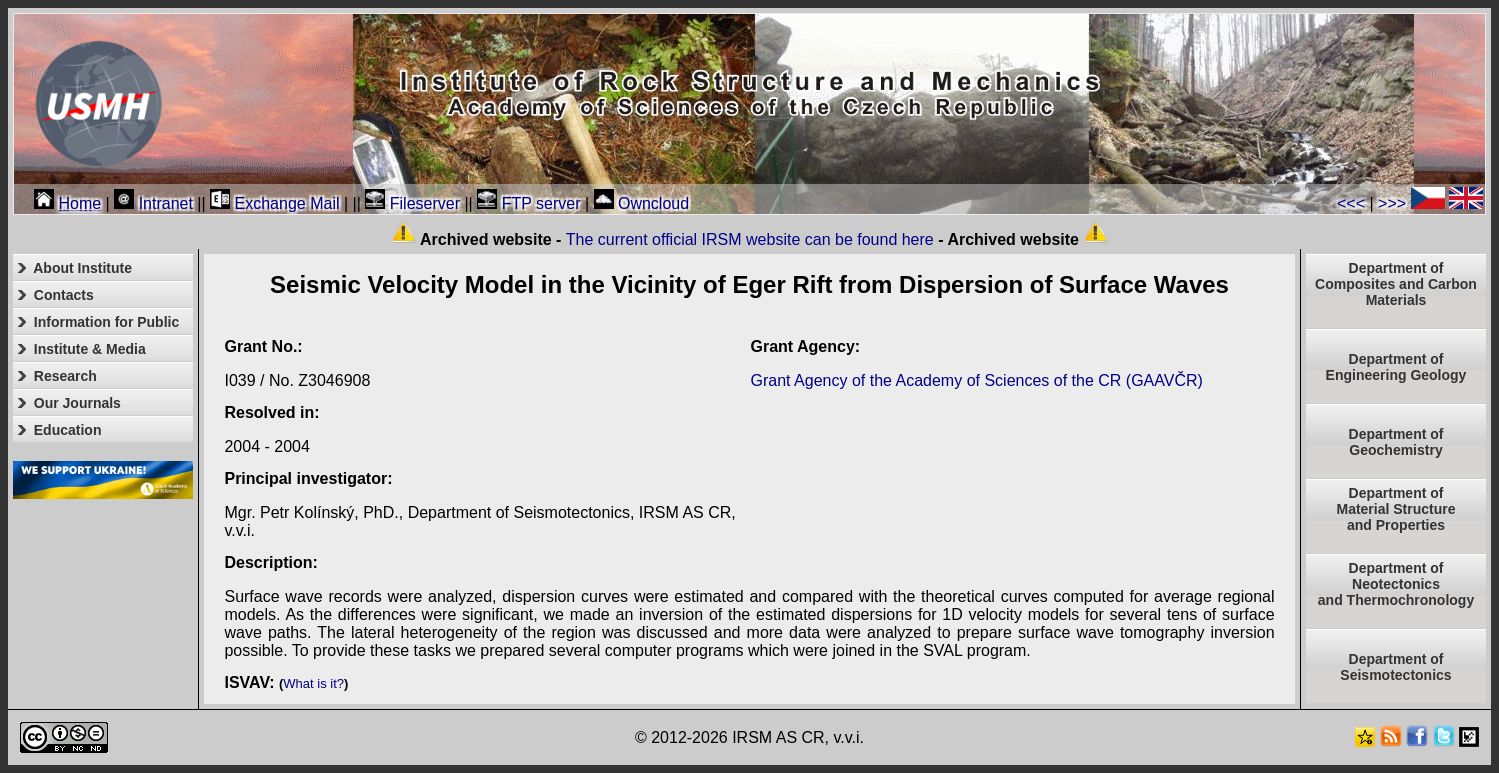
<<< (1351, 203)
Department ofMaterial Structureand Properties (1395, 509)
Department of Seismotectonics (1395, 667)
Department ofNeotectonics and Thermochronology (1396, 584)
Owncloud (642, 203)
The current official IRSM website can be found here (750, 239)
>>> (1392, 203)
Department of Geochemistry (1396, 442)
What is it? (313, 683)
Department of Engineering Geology (1396, 367)
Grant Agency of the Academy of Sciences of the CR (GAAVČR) (977, 380)
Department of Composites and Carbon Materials (1396, 284)
